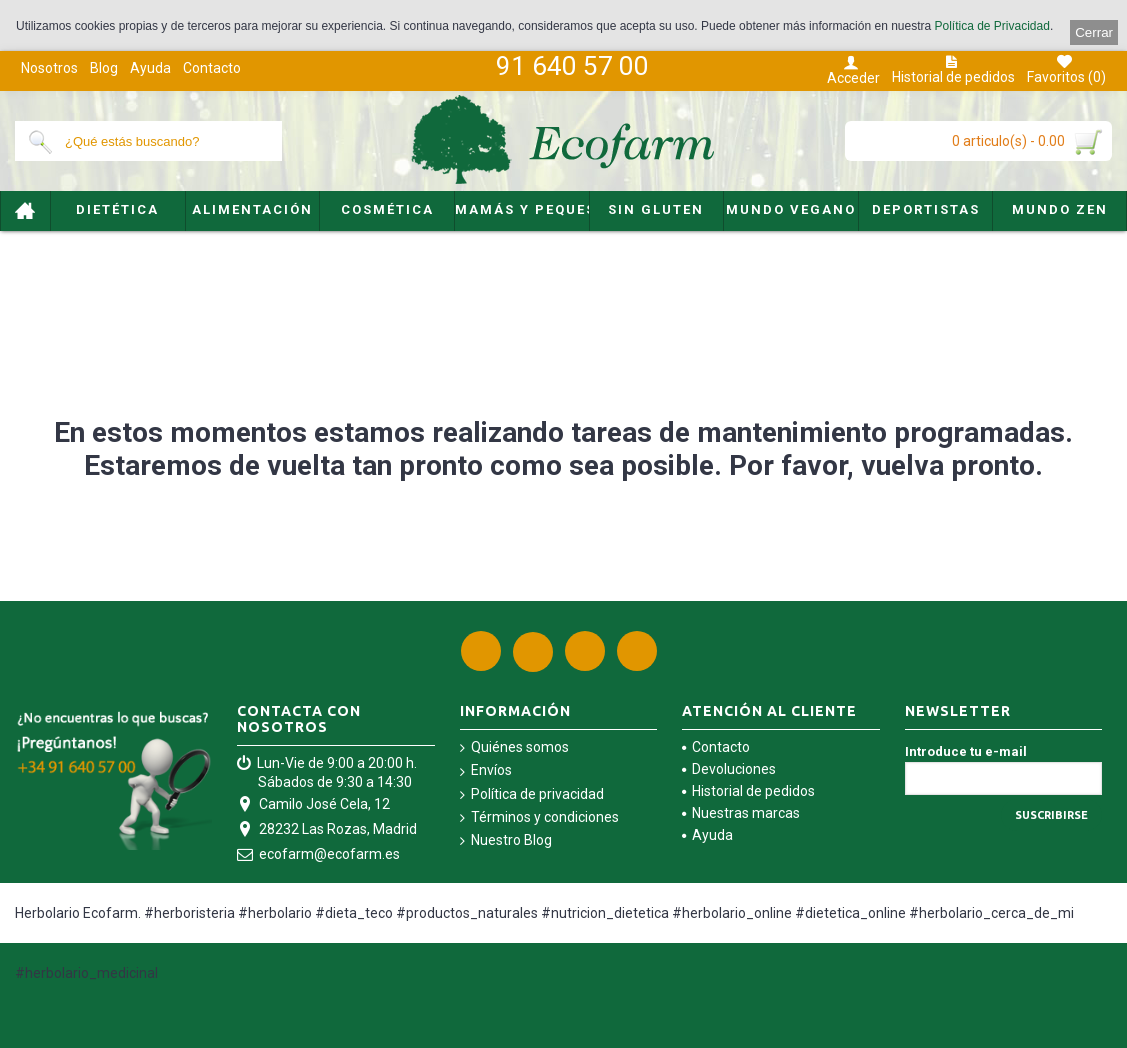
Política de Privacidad (992, 26)
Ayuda (707, 835)
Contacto (716, 747)
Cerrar (1094, 32)
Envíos (486, 770)
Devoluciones (729, 769)
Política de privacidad (532, 794)
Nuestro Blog (506, 840)
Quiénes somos (514, 747)
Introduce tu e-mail (966, 751)
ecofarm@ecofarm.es (318, 855)
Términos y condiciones (539, 817)
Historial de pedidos (748, 791)
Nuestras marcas (741, 813)
